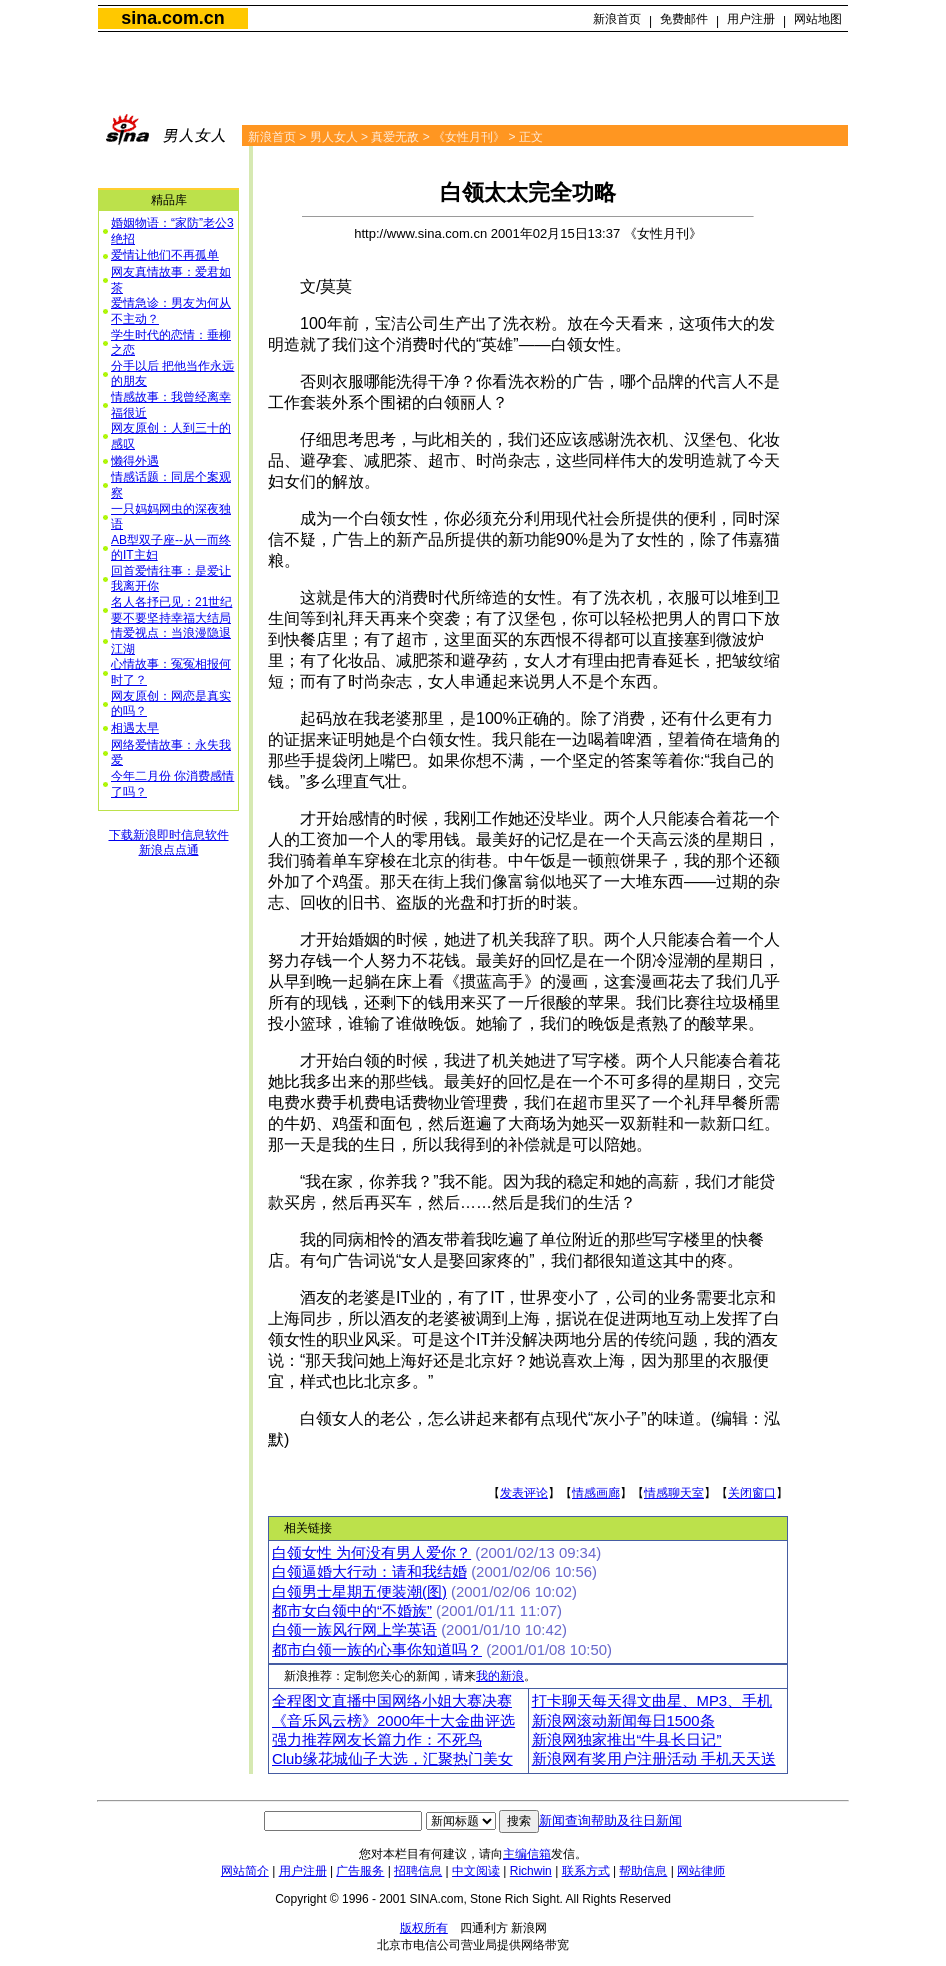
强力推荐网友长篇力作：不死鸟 (377, 1740)
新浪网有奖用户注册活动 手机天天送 (654, 1759)
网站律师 (701, 1871)
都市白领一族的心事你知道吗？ (377, 1650)
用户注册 (751, 19)
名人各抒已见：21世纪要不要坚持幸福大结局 (171, 610)
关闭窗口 (752, 1493)
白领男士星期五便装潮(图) (359, 1592)
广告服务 (360, 1871)
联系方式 (586, 1871)
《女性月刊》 (469, 137)
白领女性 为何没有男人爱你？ (371, 1553)
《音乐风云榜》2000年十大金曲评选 (393, 1721)
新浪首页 (617, 19)
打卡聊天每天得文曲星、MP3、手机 (652, 1701)
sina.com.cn (172, 18)
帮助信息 (643, 1871)
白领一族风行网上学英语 (354, 1630)
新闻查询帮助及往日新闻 (610, 1820)
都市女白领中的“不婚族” (352, 1611)
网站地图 (818, 19)
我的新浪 (500, 1676)
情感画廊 (596, 1493)
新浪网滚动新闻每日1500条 (623, 1721)
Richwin (531, 1871)
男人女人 (334, 137)
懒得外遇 (135, 461)
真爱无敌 (395, 137)
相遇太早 (135, 728)
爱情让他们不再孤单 (165, 255)
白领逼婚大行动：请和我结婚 (369, 1572)
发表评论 (524, 1493)
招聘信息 (418, 1871)
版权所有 (424, 1928)
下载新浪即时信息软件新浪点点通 (169, 843)
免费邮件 (684, 19)
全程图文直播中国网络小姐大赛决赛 (392, 1701)
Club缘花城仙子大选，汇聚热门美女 (392, 1759)
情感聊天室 (674, 1493)
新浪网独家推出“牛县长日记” (627, 1740)
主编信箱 (527, 1854)
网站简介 (245, 1871)
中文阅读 (476, 1871)
